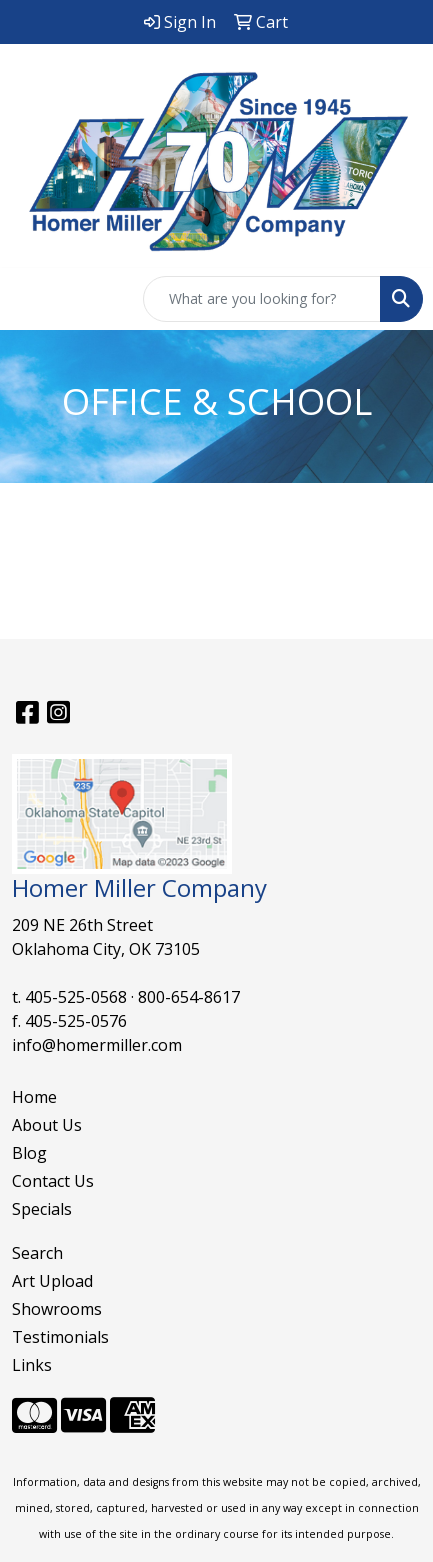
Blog (29, 1153)
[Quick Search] (262, 299)
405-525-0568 (76, 997)
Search (37, 1253)
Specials (42, 1209)
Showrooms (57, 1309)
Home (34, 1097)
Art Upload (52, 1281)
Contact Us (53, 1181)
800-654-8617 (189, 997)
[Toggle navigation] (31, 299)
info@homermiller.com (97, 1045)
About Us (47, 1125)
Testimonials (60, 1337)
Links (32, 1365)
